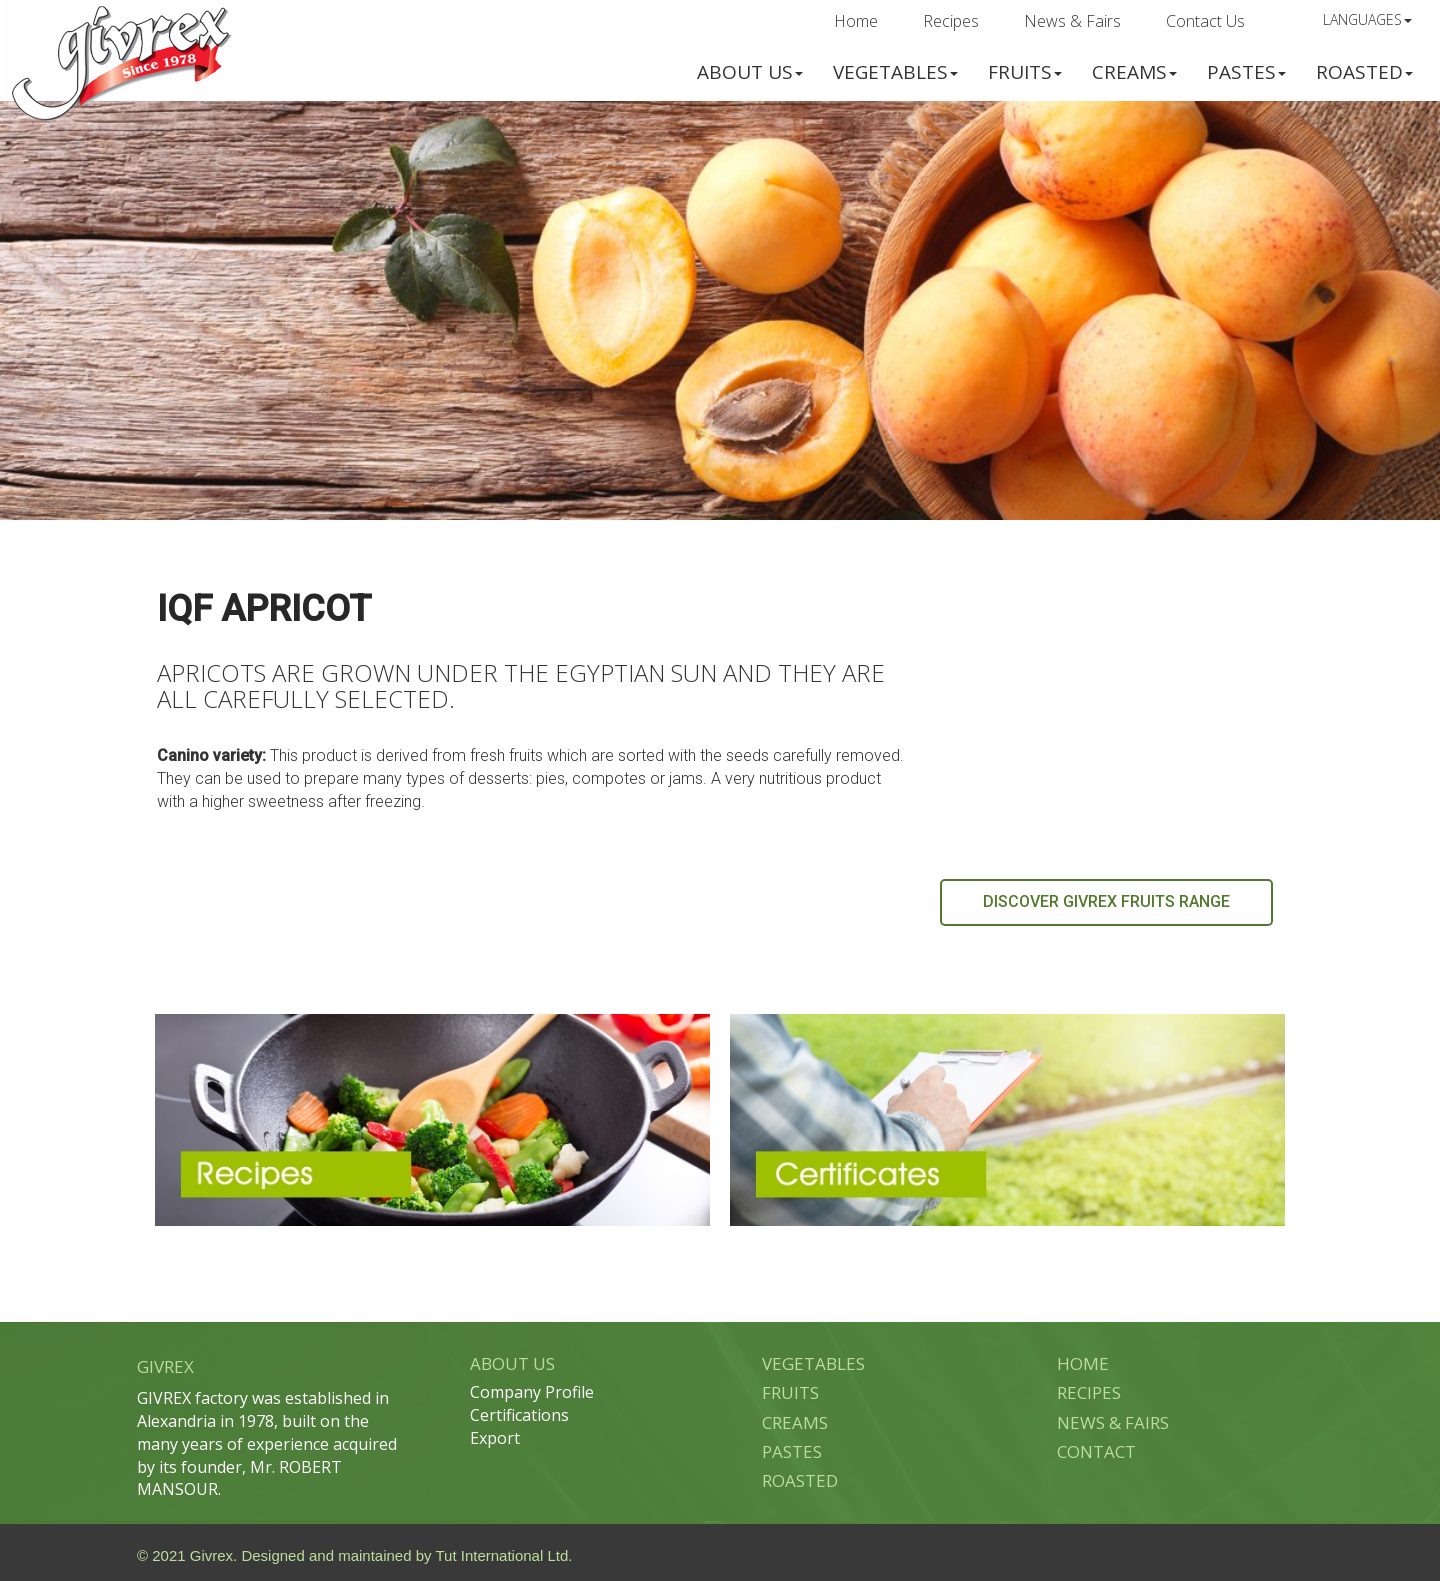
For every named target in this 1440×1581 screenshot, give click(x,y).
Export (495, 1438)
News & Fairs (1072, 21)
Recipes (951, 21)
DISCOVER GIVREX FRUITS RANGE (1106, 901)
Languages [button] (1367, 19)
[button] (750, 70)
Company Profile (532, 1392)
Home (856, 21)
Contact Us (1205, 21)
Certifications (519, 1415)
